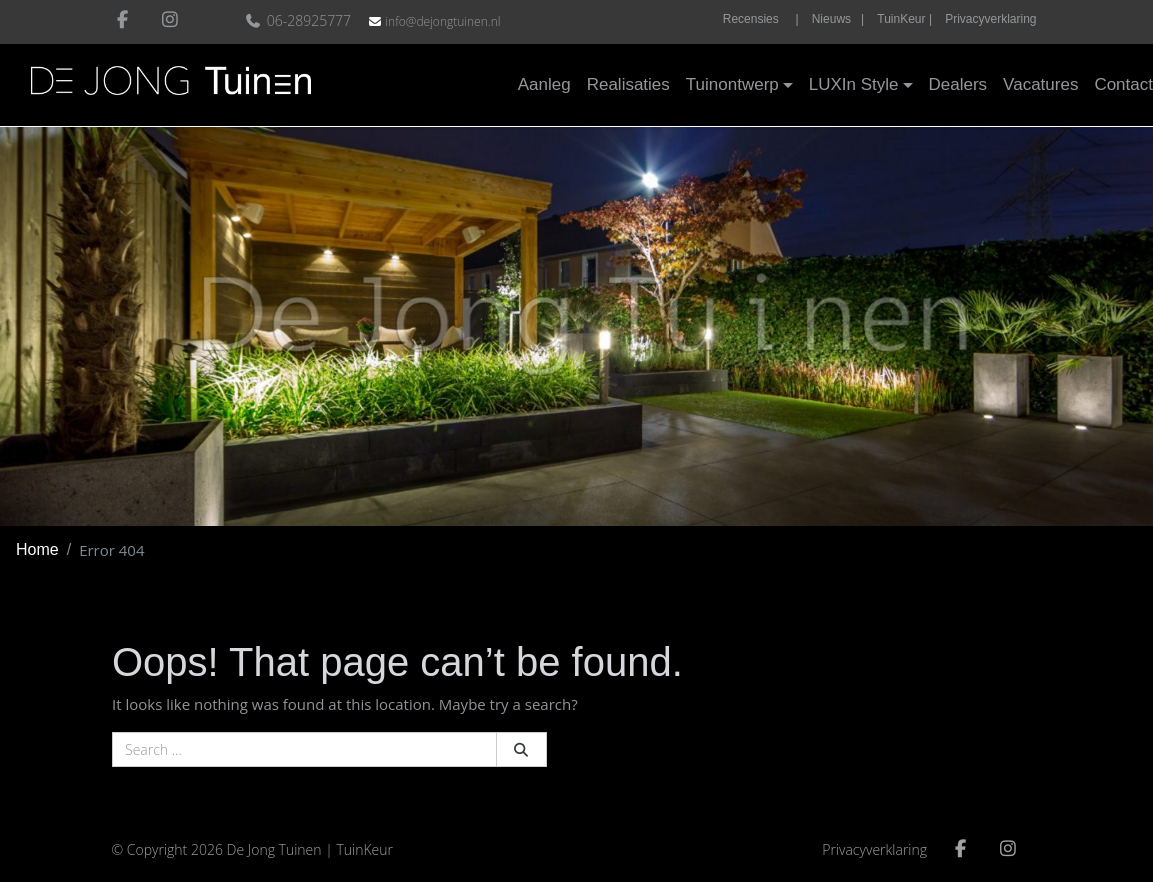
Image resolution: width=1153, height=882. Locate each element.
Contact (1123, 84)
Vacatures (1040, 84)
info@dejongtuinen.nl (442, 21)
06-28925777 (300, 20)
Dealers (958, 84)
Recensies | (761, 19)
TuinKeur (364, 849)
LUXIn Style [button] (854, 84)
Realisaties (628, 84)
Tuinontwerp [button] (732, 84)
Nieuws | (838, 19)
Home (37, 549)
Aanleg (544, 84)
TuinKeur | (904, 19)
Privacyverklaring (990, 19)
